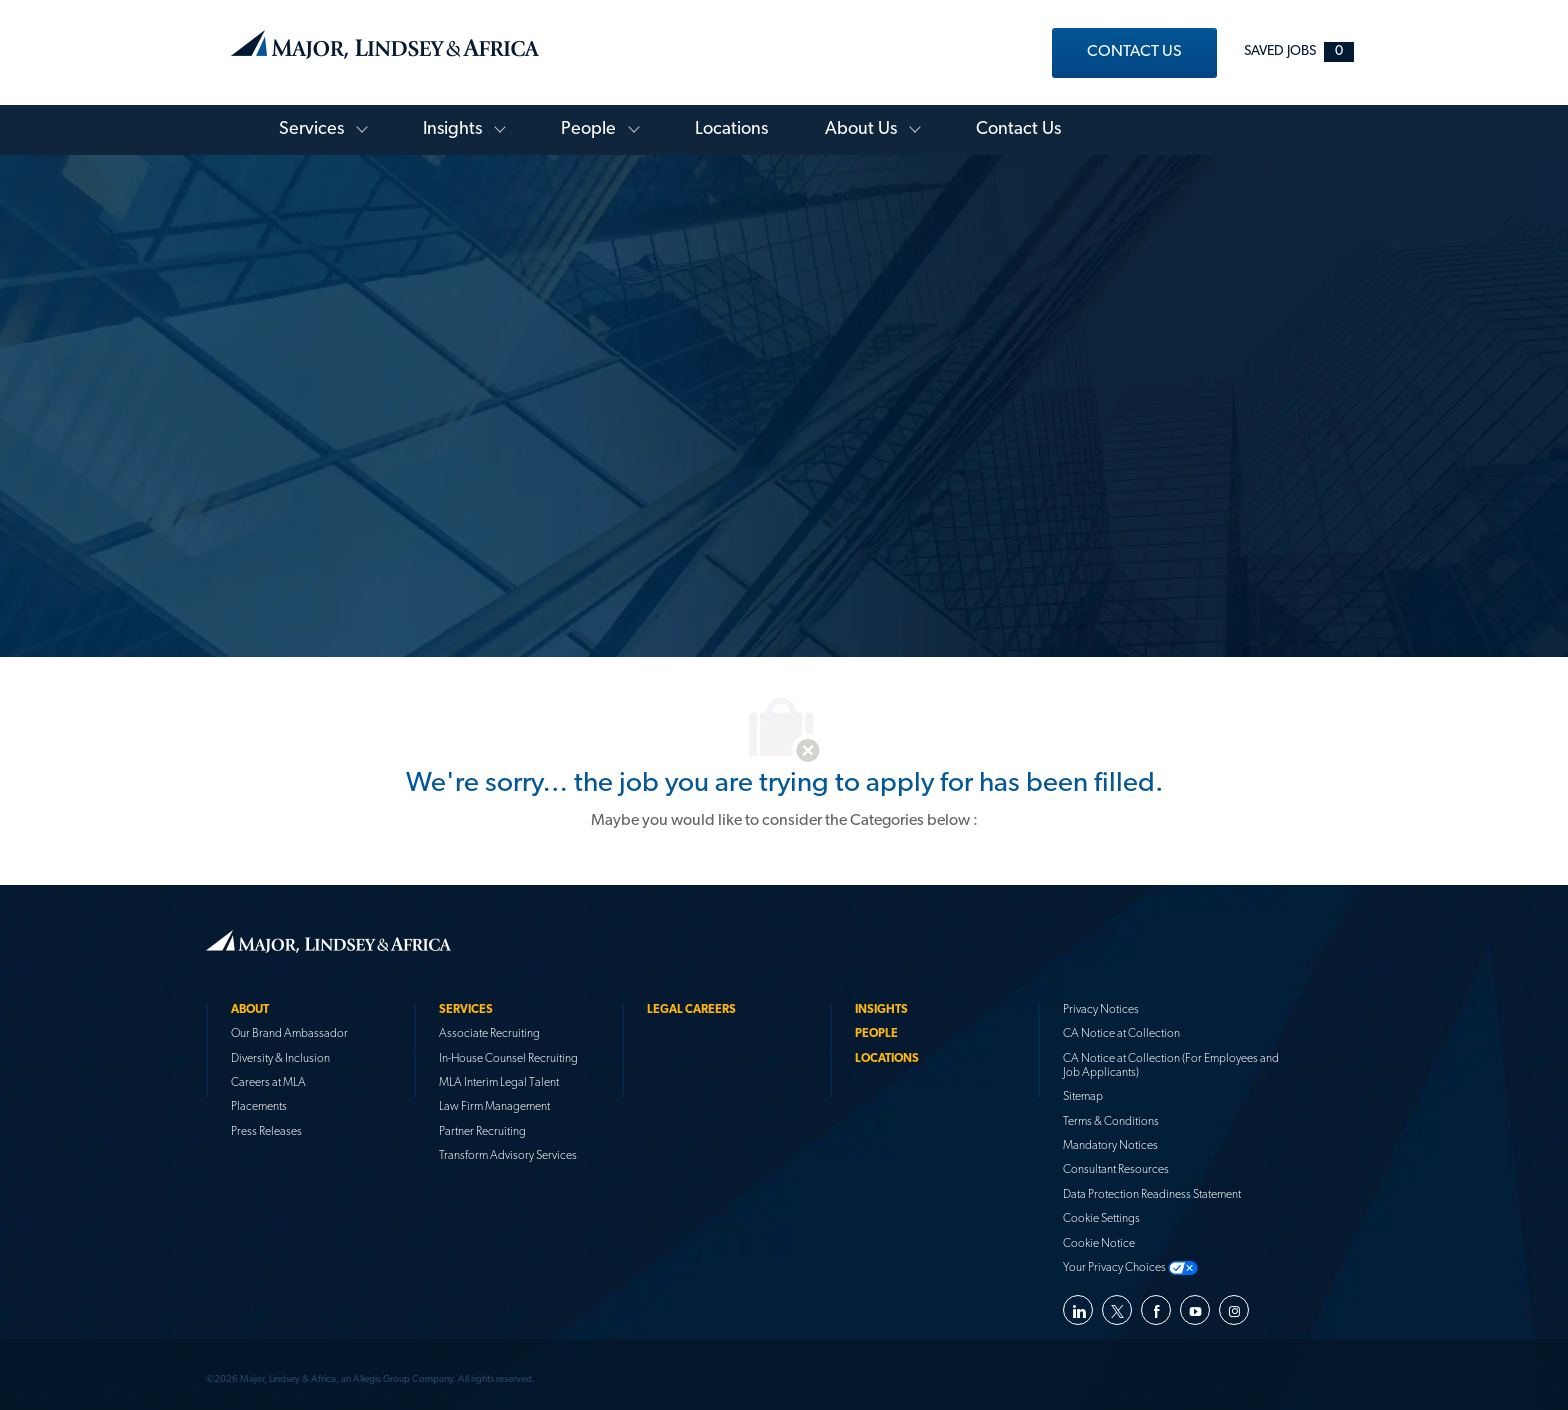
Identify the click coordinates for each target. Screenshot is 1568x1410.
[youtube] (1195, 1303)
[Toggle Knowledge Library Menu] (495, 122)
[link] (1134, 53)
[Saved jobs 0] (1299, 51)
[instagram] (1234, 1303)
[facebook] (1156, 1303)
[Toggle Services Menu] (357, 122)
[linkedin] (1078, 1303)
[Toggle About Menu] (910, 122)
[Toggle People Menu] (629, 122)
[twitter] (1117, 1303)
